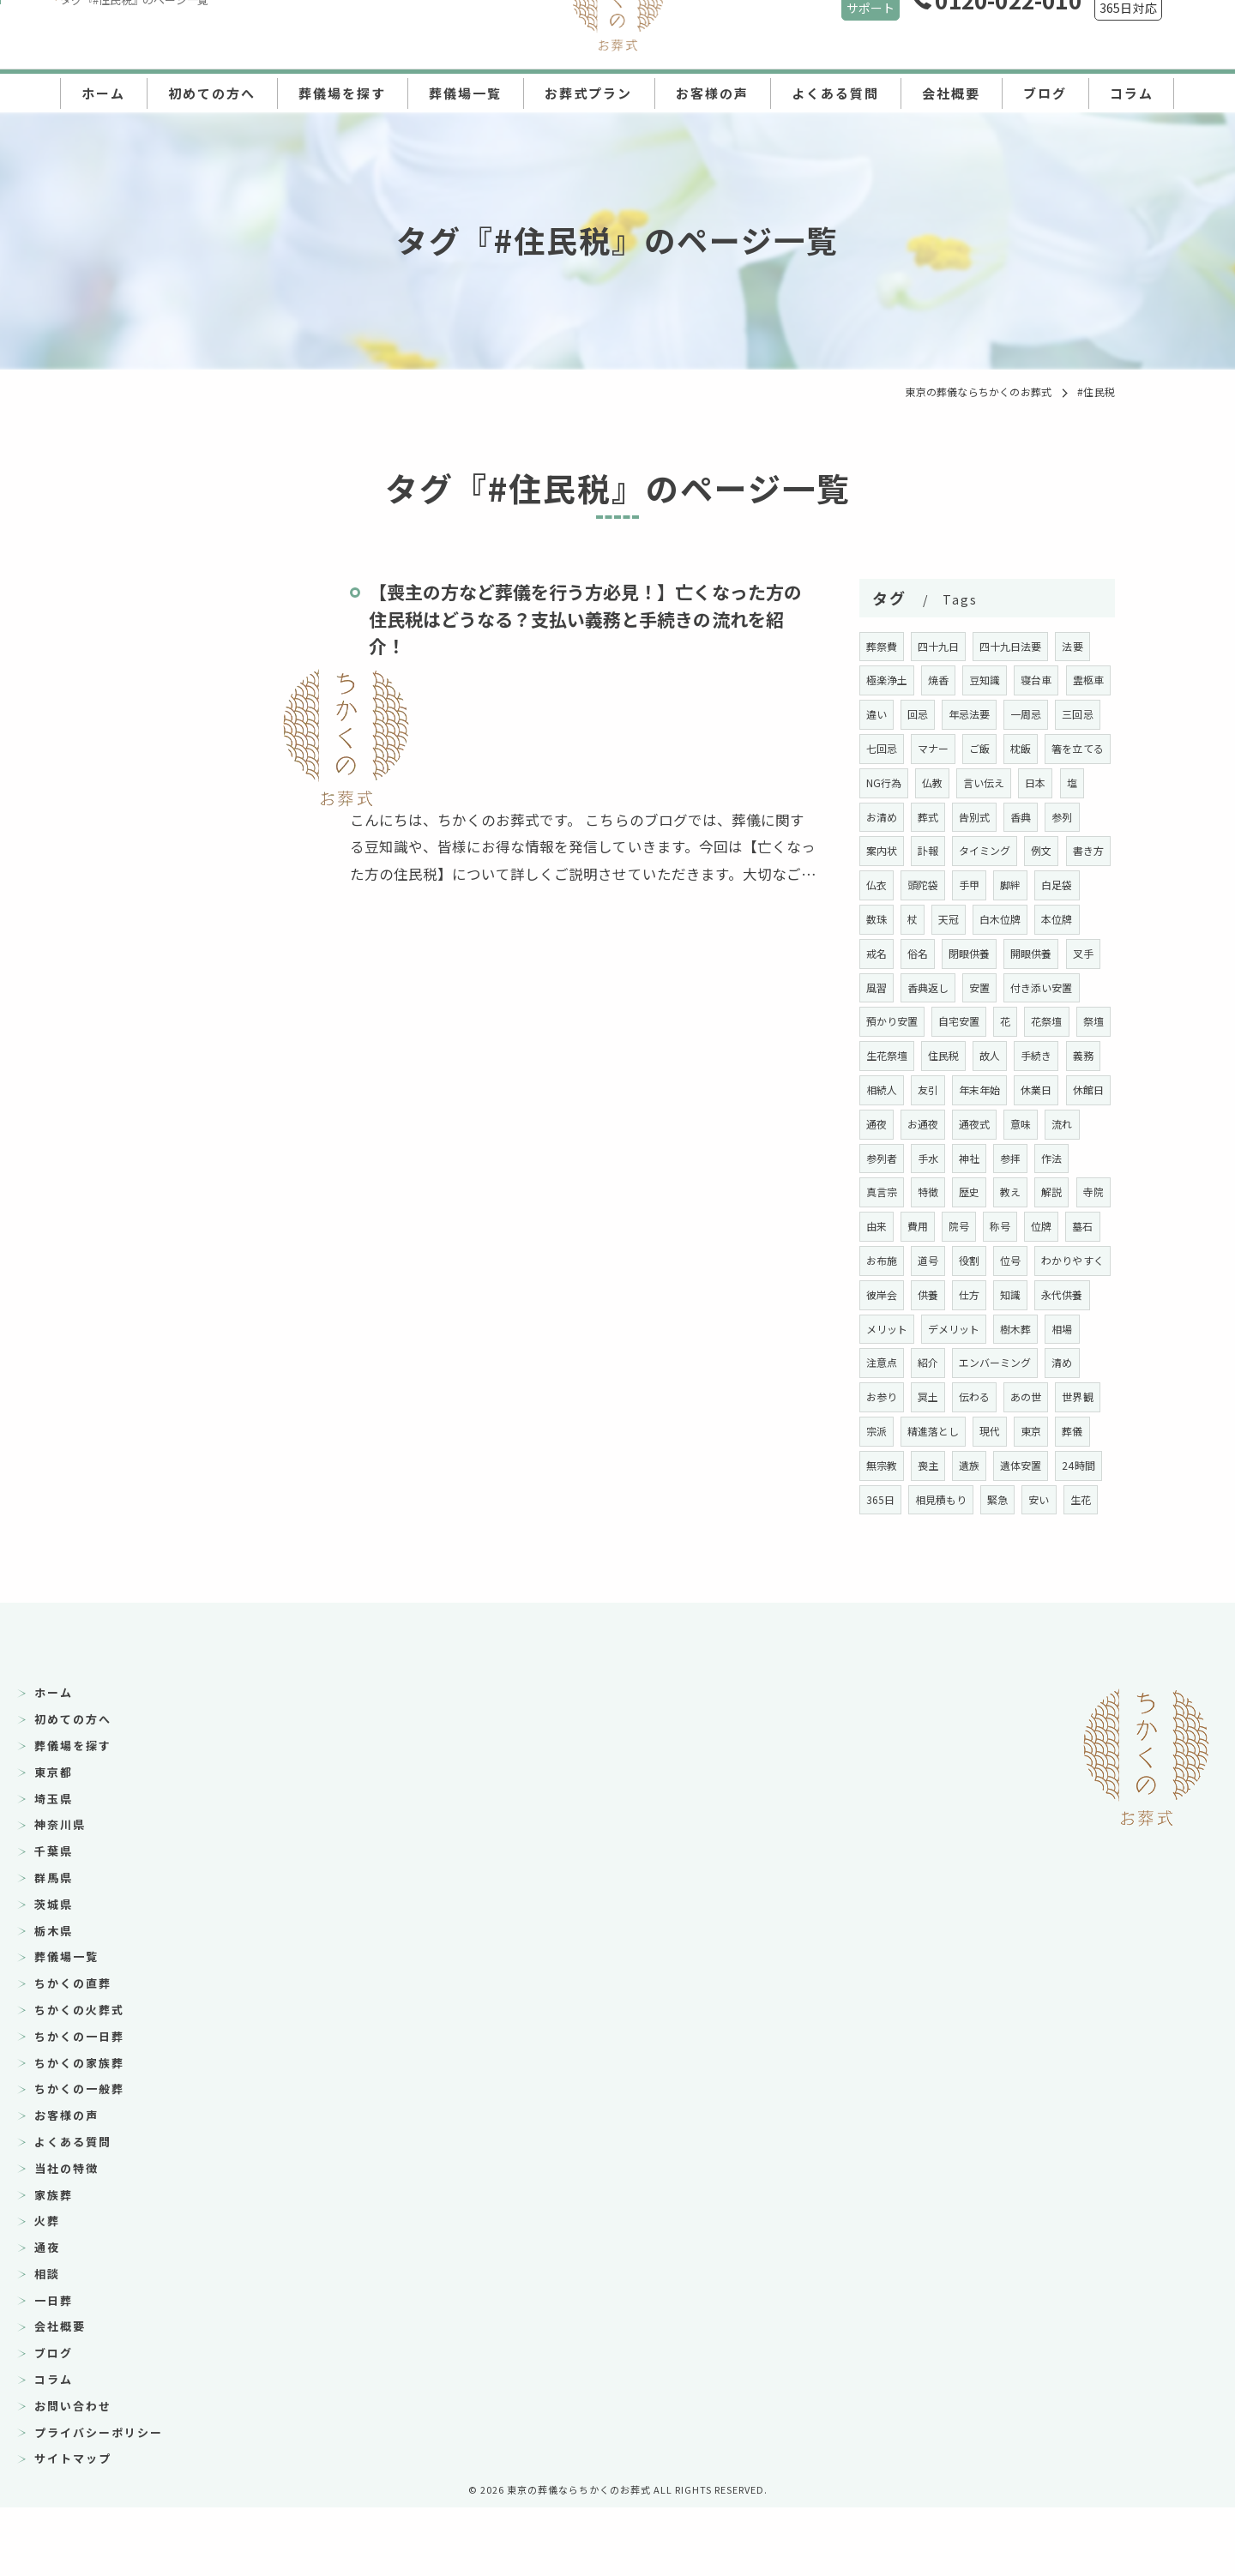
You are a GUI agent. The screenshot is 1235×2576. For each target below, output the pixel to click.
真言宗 (924, 1226)
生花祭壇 (929, 1089)
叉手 (1001, 987)
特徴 (970, 1226)
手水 (970, 1191)
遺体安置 (970, 1533)
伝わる (924, 1465)
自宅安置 (960, 1055)
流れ (876, 1191)
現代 (949, 1499)
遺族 (918, 1533)
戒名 (991, 953)
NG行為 (957, 782)
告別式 (1048, 817)
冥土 (876, 1465)
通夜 (929, 1158)
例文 (876, 884)
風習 (1043, 987)
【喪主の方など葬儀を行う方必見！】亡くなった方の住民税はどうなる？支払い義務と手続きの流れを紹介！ (587, 619)
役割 (1054, 1294)
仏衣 (970, 884)
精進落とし (892, 1499)
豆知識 (987, 679)
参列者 (924, 1191)
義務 (876, 1123)
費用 (1001, 1260)
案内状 (965, 850)
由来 (959, 1260)
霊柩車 (882, 714)
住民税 (987, 1089)
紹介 (876, 1430)
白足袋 (924, 919)
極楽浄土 (887, 679)
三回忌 (882, 748)
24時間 (1028, 1533)
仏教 (1006, 782)
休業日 (1080, 1123)
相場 (1001, 1396)
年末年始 (1023, 1123)
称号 (1085, 1260)
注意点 (1049, 1396)
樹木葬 (955, 1396)
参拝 (1054, 1191)
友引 (970, 1123)
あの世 (975, 1465)
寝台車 (1038, 679)
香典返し (887, 1021)
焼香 (939, 679)
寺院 (918, 1260)
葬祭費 (882, 646)
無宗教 (1080, 1499)
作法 (876, 1226)
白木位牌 (887, 953)
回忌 (970, 714)
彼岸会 (1007, 1328)
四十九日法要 (1012, 646)
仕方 (876, 1362)
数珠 (970, 919)
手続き (1080, 1089)
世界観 (1028, 1465)
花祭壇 (1049, 1055)
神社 (1012, 1191)
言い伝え (1059, 782)
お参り (1059, 1430)
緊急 (949, 1567)
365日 (1080, 1533)
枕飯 (1074, 748)
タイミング (1070, 850)
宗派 (1074, 1465)
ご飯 (1032, 748)
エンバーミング (944, 1430)
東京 (991, 1499)
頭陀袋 (1017, 884)
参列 (918, 850)
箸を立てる (892, 782)
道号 (1012, 1294)
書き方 (924, 884)
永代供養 (970, 1362)
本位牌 (945, 953)
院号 (1043, 1260)
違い (929, 714)
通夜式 (1028, 1158)
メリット (1033, 1362)
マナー (987, 748)
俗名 (1032, 953)
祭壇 (876, 1089)
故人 (1032, 1089)
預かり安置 (892, 1055)
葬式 (1001, 817)
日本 (876, 817)
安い (991, 1567)
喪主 (876, 1533)
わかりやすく (939, 1328)
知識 (918, 1362)
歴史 (1012, 1226)
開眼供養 (950, 987)
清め (1012, 1430)
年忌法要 (1023, 714)
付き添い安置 (1002, 1021)
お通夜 (975, 1158)
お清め (955, 817)
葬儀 (1032, 1499)
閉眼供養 (887, 987)
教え (1054, 1226)
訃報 (1012, 850)
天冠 (1043, 919)
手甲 (1064, 884)
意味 (1074, 1158)
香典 (876, 850)
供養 (1054, 1328)
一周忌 (1080, 714)
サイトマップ (72, 2527)
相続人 (924, 1123)
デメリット (892, 1396)
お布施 (965, 1294)
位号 (876, 1328)
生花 (1032, 1567)
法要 (1074, 646)
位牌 (876, 1294)
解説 (876, 1260)
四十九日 (940, 646)
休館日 (882, 1158)
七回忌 (934, 748)
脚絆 (876, 919)
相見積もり (892, 1567)
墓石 (918, 1294)
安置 (939, 1021)
